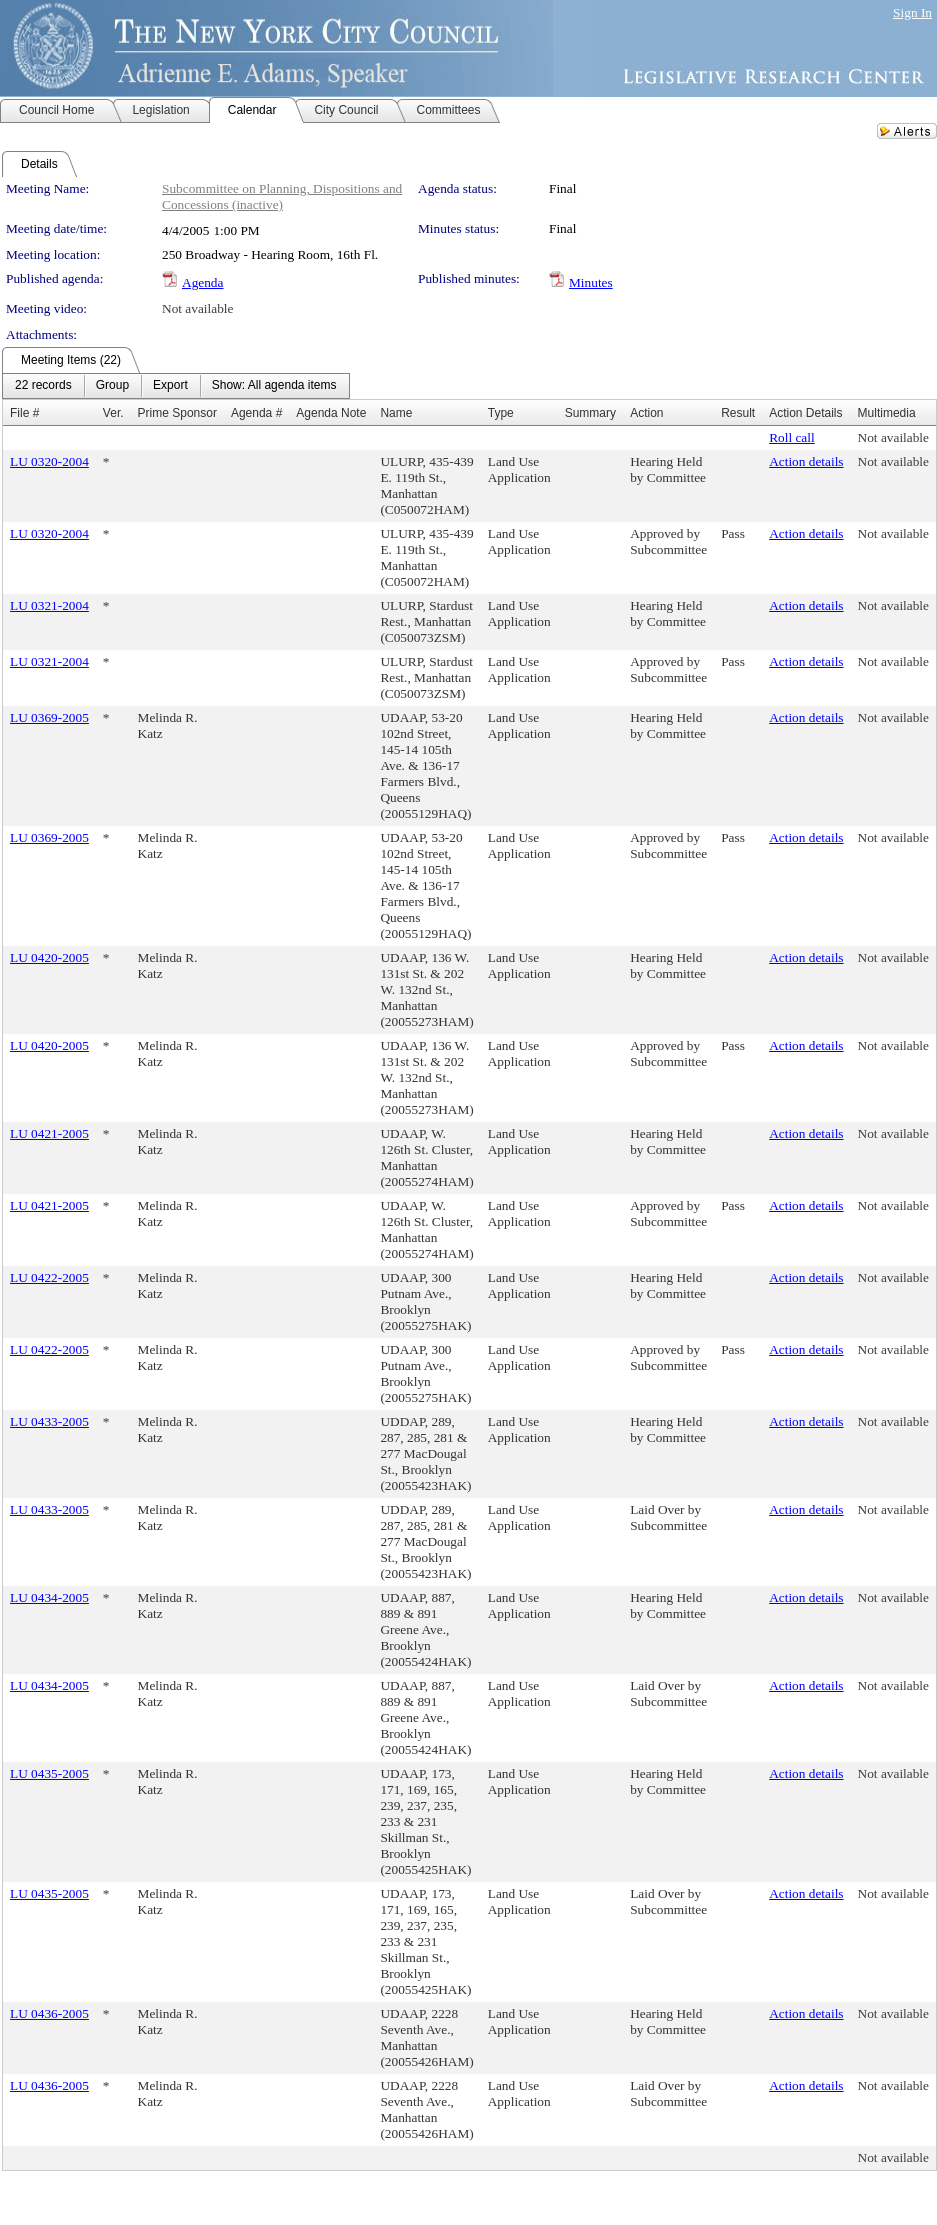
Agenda (202, 282)
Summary (590, 413)
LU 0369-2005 (49, 717)
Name (396, 413)
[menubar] (176, 386)
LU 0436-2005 (49, 2013)
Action (646, 413)
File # (24, 413)
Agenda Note (331, 413)
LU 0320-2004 (49, 461)
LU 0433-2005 (49, 1421)
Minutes (591, 282)
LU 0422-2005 (49, 1277)
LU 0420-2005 (49, 957)
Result (738, 413)
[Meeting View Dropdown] (274, 386)
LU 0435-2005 (49, 1773)
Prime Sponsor (177, 413)
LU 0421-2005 (49, 1133)
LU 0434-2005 (49, 1597)
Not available (197, 308)
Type (501, 413)
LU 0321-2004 (49, 605)
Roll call (792, 437)
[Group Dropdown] (112, 386)
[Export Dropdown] (170, 386)
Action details (806, 461)
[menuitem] (43, 386)
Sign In (912, 12)
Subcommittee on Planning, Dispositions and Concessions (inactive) (282, 196)
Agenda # (256, 413)
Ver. (113, 413)
